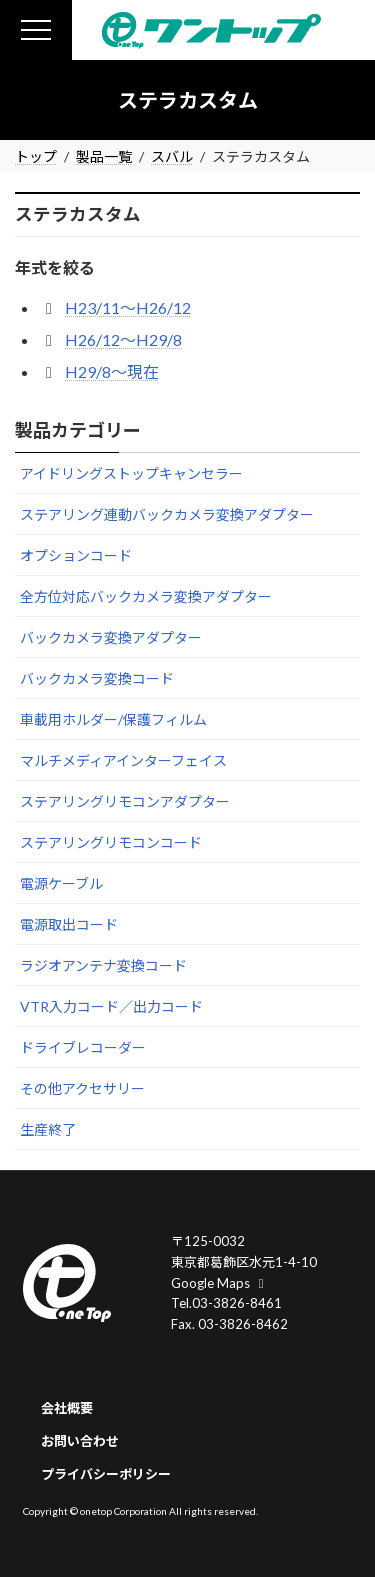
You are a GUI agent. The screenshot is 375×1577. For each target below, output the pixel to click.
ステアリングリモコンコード (111, 842)
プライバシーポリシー (106, 1473)
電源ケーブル (61, 883)
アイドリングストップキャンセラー (131, 473)
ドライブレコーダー (83, 1047)
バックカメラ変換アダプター (111, 637)
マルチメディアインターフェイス (123, 760)
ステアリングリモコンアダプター (125, 801)
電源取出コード (69, 924)
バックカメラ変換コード (97, 678)
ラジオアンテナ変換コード (103, 965)
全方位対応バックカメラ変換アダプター (146, 596)
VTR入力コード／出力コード (111, 1006)
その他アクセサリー (82, 1088)
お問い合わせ (80, 1440)
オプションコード (76, 555)
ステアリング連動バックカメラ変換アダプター (167, 514)
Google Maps (220, 1282)
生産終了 (48, 1129)
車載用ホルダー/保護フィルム (113, 719)
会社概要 (67, 1408)
